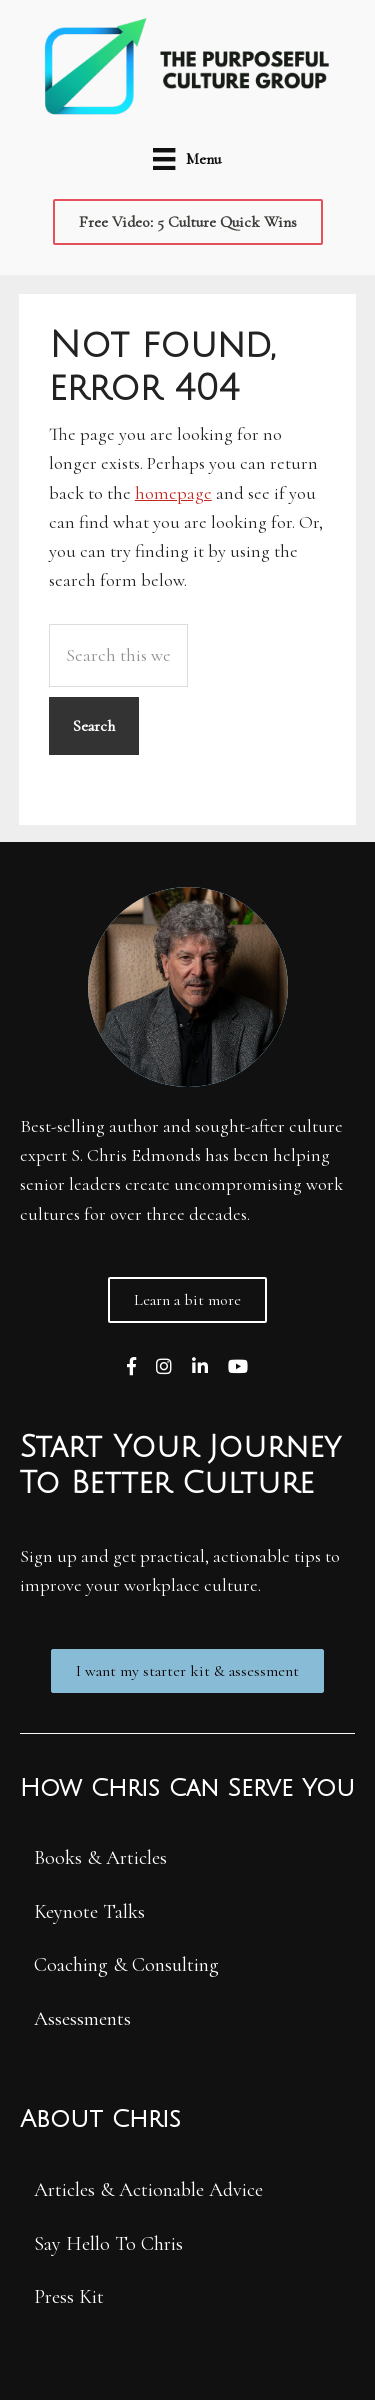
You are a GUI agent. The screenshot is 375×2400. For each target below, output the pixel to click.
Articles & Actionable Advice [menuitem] (148, 2190)
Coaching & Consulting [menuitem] (126, 1965)
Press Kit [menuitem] (69, 2297)
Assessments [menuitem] (82, 2019)
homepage (173, 493)
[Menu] (186, 158)
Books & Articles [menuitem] (100, 1858)
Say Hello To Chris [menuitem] (108, 2244)
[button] (188, 222)
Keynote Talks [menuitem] (89, 1912)
